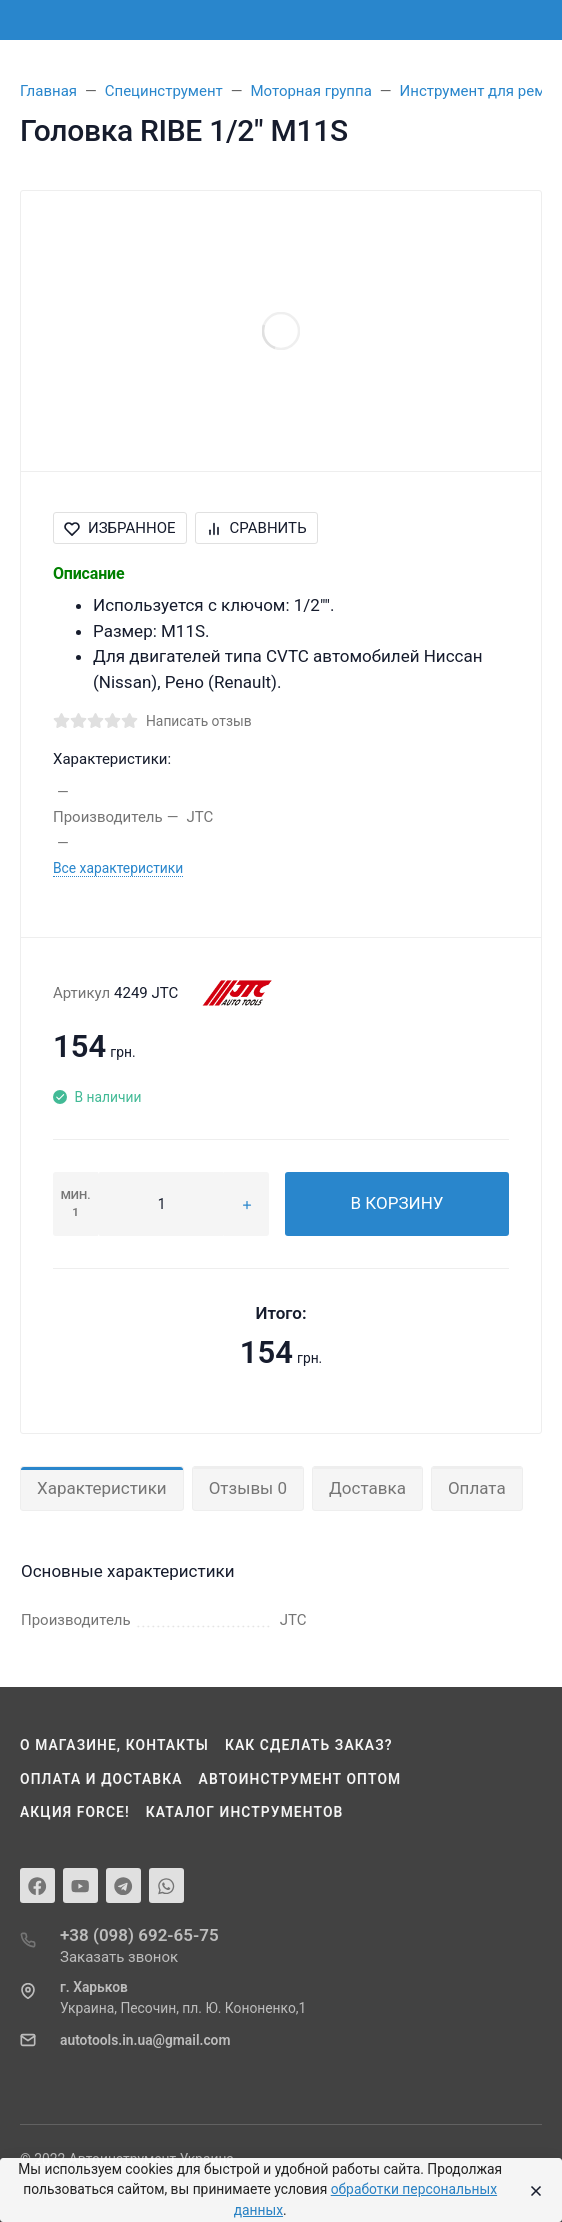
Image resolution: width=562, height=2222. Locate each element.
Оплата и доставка (101, 1779)
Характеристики (102, 1488)
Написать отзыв (199, 721)
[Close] (532, 2190)
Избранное (120, 528)
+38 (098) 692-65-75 (139, 1935)
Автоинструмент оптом (300, 1779)
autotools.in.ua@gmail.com (145, 2040)
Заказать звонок (119, 1957)
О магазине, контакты (114, 1745)
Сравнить (256, 528)
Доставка (367, 1488)
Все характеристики (118, 868)
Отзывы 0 (248, 1488)
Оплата (477, 1488)
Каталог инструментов (245, 1812)
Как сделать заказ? (309, 1745)
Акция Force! (75, 1812)
